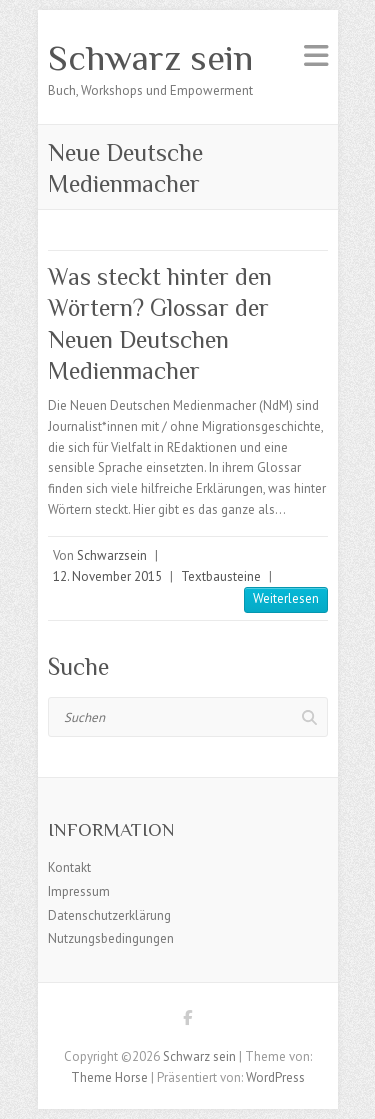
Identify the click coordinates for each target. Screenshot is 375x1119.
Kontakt (69, 867)
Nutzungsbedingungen (111, 938)
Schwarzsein (112, 555)
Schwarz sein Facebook (188, 1021)
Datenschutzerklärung (109, 915)
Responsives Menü (316, 55)
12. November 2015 (107, 576)
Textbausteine (221, 576)
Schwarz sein (150, 58)
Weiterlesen (286, 598)
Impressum (79, 891)
